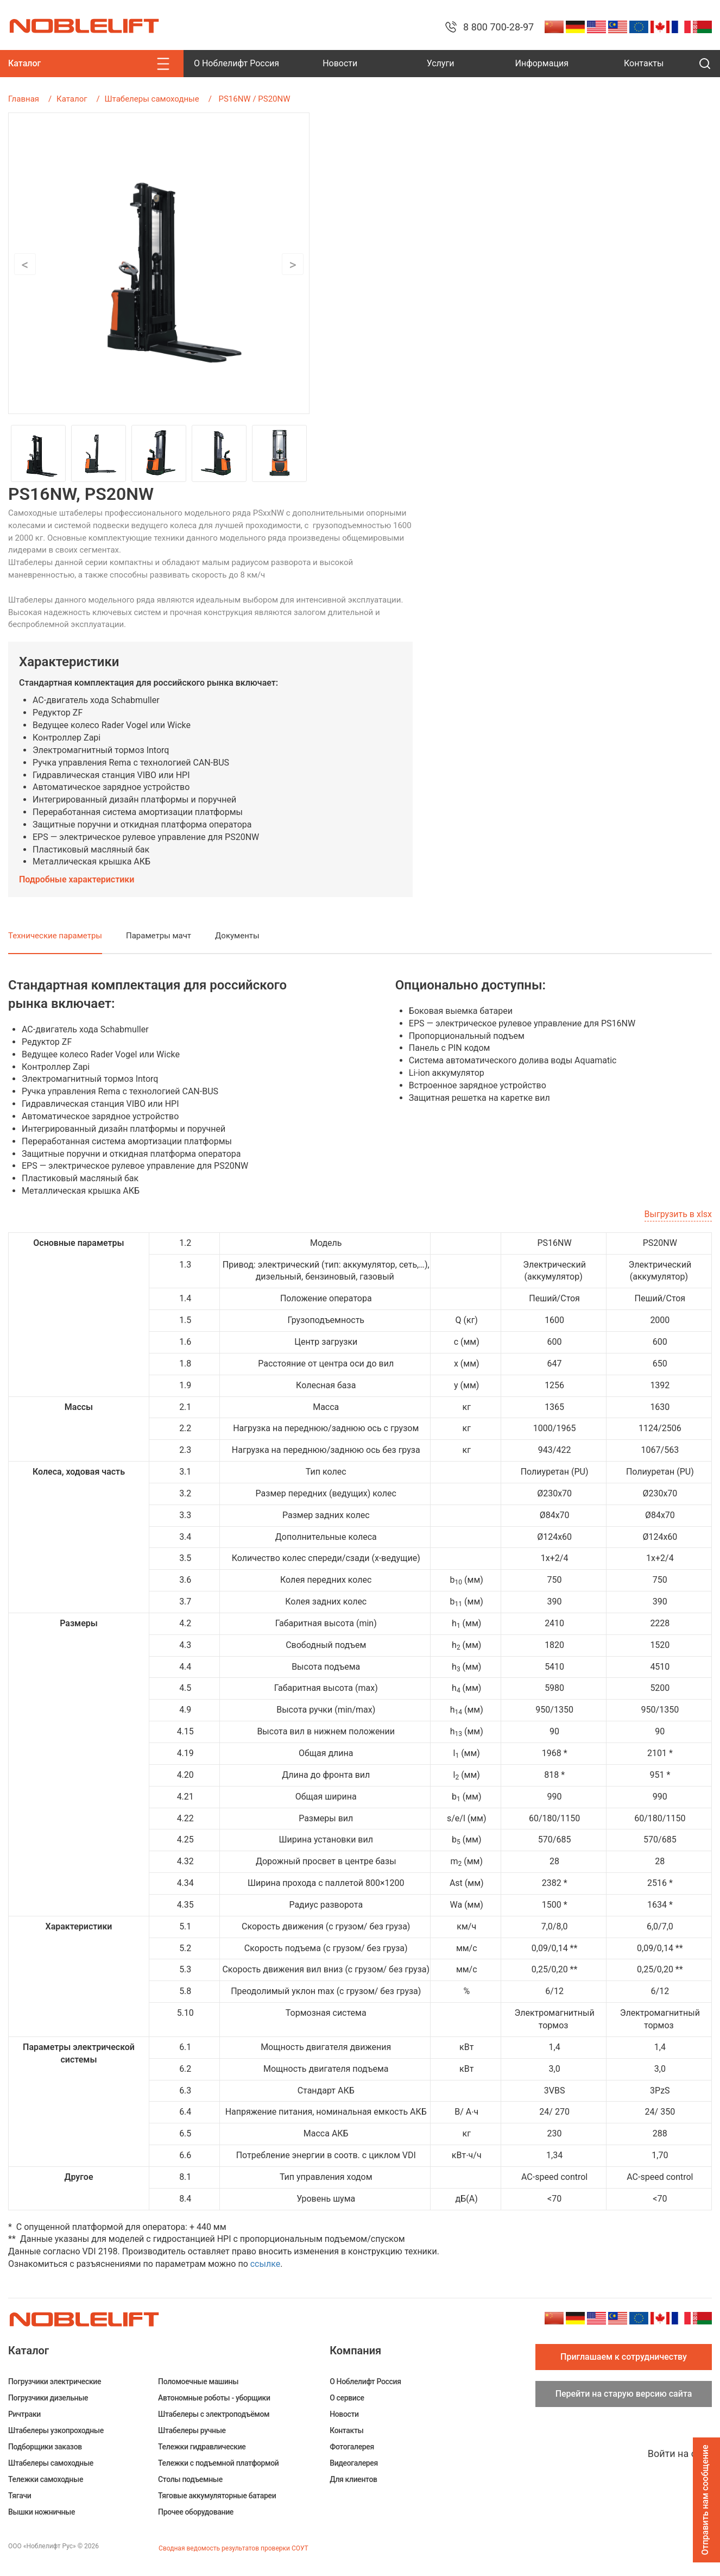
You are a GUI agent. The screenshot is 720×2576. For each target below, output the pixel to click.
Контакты (644, 63)
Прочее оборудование (195, 2512)
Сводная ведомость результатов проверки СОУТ (233, 2548)
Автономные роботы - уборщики (214, 2397)
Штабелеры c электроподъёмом (213, 2414)
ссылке (265, 2264)
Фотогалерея (352, 2446)
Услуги (440, 63)
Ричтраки (24, 2414)
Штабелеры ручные (192, 2430)
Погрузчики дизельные (48, 2397)
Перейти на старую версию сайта (623, 2394)
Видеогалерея (354, 2463)
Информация (541, 63)
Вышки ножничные (41, 2512)
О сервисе (347, 2397)
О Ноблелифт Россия (236, 63)
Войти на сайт (680, 2453)
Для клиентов (353, 2479)
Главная (23, 99)
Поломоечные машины (198, 2381)
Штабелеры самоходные (152, 99)
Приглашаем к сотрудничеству (623, 2357)
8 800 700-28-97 (498, 27)
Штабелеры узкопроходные (56, 2430)
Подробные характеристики (76, 879)
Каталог (71, 99)
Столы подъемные (190, 2479)
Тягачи (19, 2495)
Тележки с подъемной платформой (218, 2463)
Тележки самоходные (45, 2479)
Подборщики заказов (45, 2446)
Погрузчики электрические (54, 2381)
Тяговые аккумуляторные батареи (217, 2495)
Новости (340, 63)
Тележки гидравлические (201, 2446)
